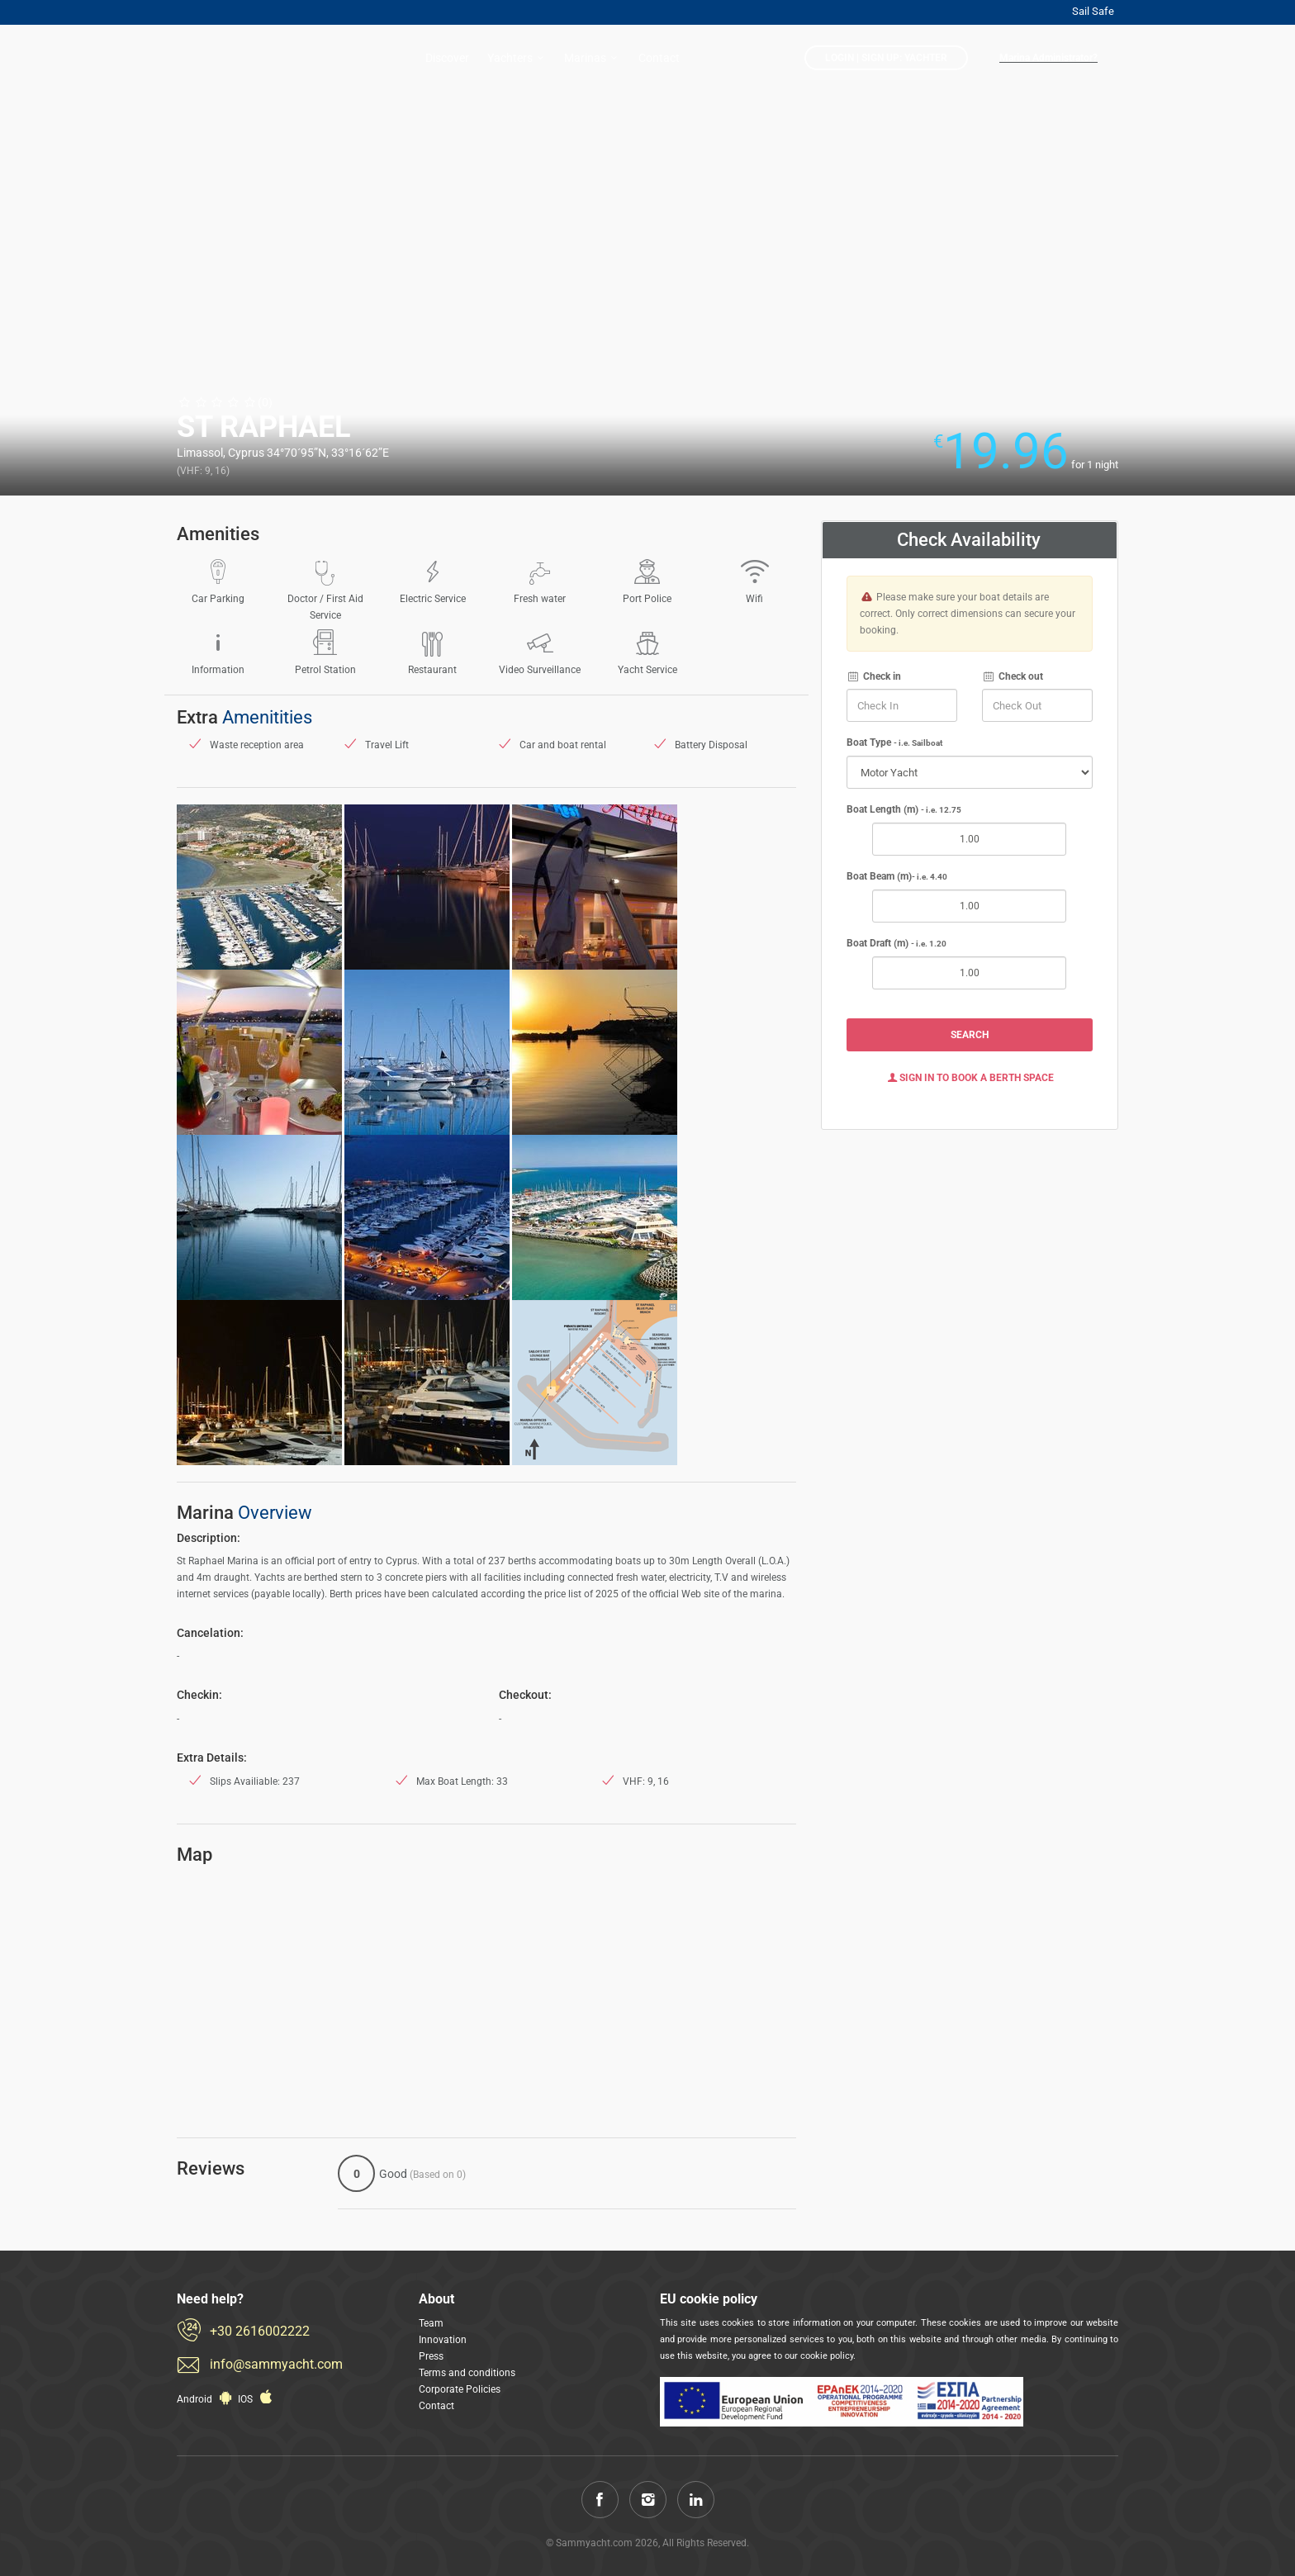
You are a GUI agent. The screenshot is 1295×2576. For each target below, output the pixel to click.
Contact (659, 57)
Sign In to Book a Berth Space (969, 1078)
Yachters (518, 57)
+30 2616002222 (260, 2331)
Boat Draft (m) (896, 943)
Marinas (593, 57)
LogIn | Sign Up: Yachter (886, 58)
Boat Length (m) (904, 809)
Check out (1012, 676)
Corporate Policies (459, 2389)
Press (431, 2356)
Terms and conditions (467, 2373)
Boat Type (894, 742)
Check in (874, 676)
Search (970, 1035)
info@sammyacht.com (276, 2364)
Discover (447, 57)
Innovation (443, 2340)
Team (431, 2323)
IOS (257, 2399)
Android (206, 2399)
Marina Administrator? (1048, 58)
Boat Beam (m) (897, 876)
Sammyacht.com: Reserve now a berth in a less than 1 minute (243, 59)
